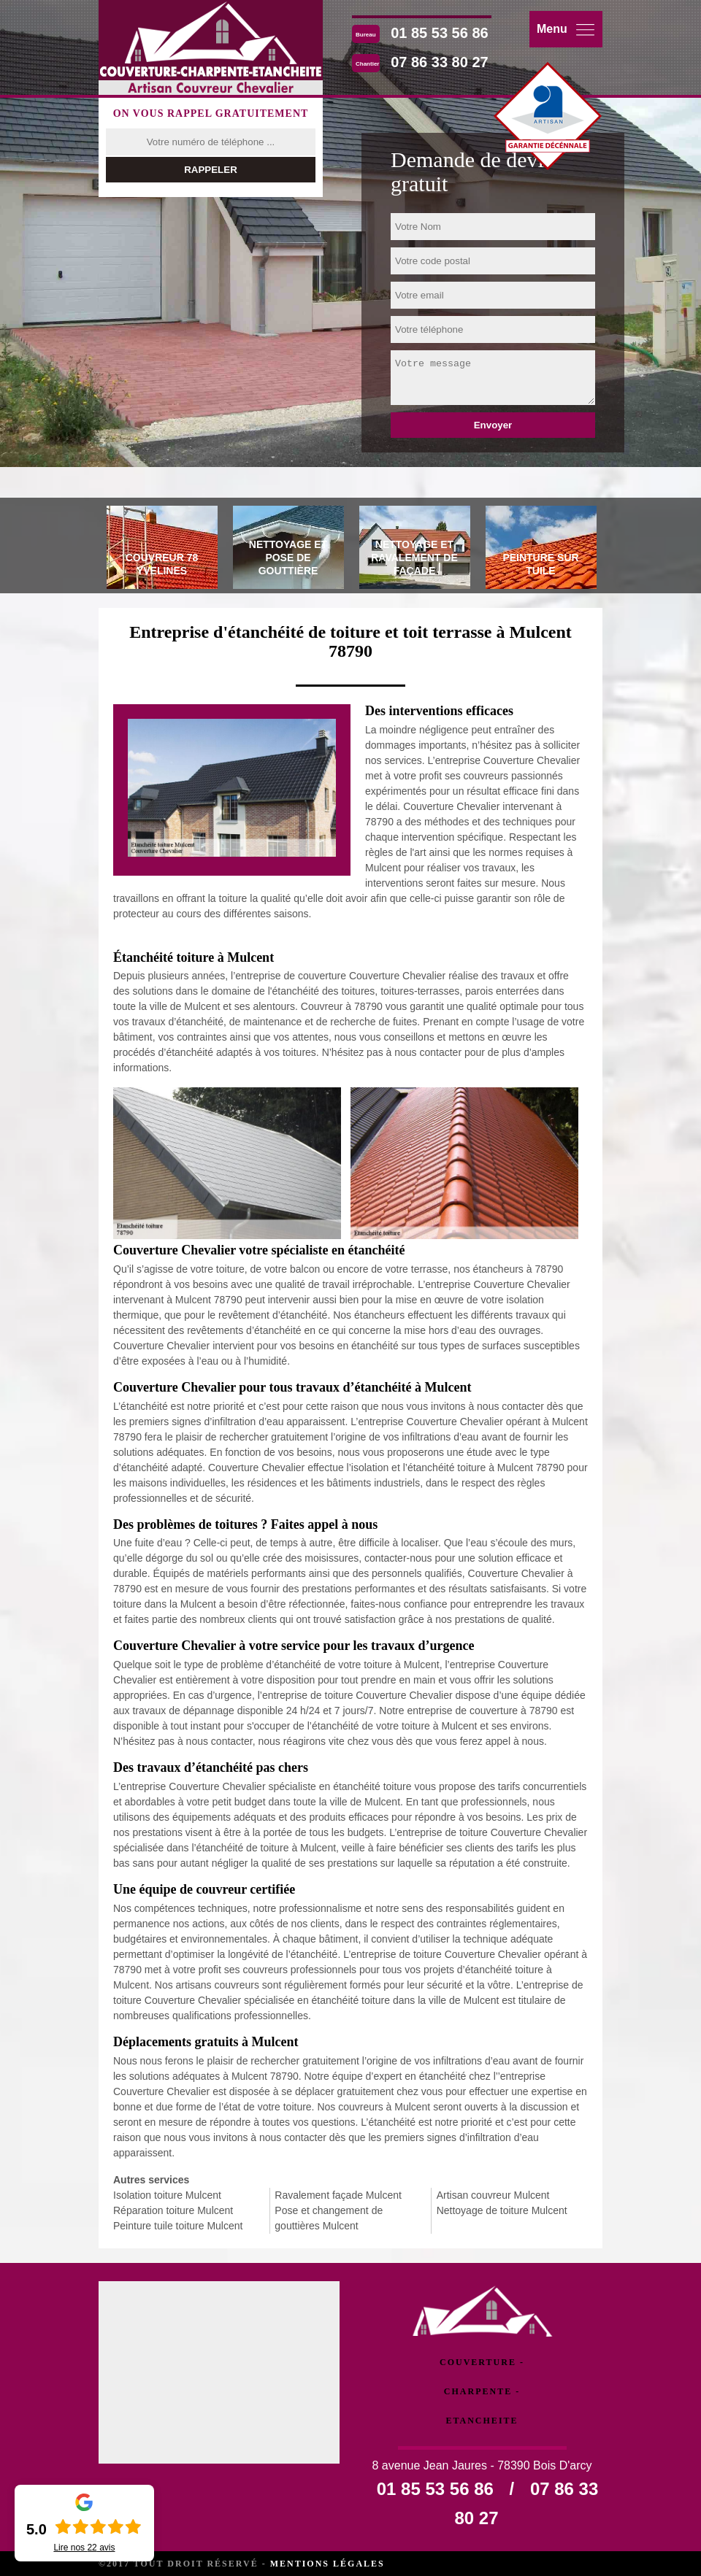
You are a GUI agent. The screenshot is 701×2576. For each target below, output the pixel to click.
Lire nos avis (84, 2547)
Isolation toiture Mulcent (167, 2195)
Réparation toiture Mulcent (173, 2210)
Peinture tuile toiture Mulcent (177, 2226)
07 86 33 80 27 (439, 62)
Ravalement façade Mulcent (338, 2195)
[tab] (161, 549)
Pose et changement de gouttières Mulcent (329, 2218)
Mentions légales (327, 2563)
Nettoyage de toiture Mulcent (502, 2210)
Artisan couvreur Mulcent (493, 2195)
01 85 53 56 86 (439, 33)
